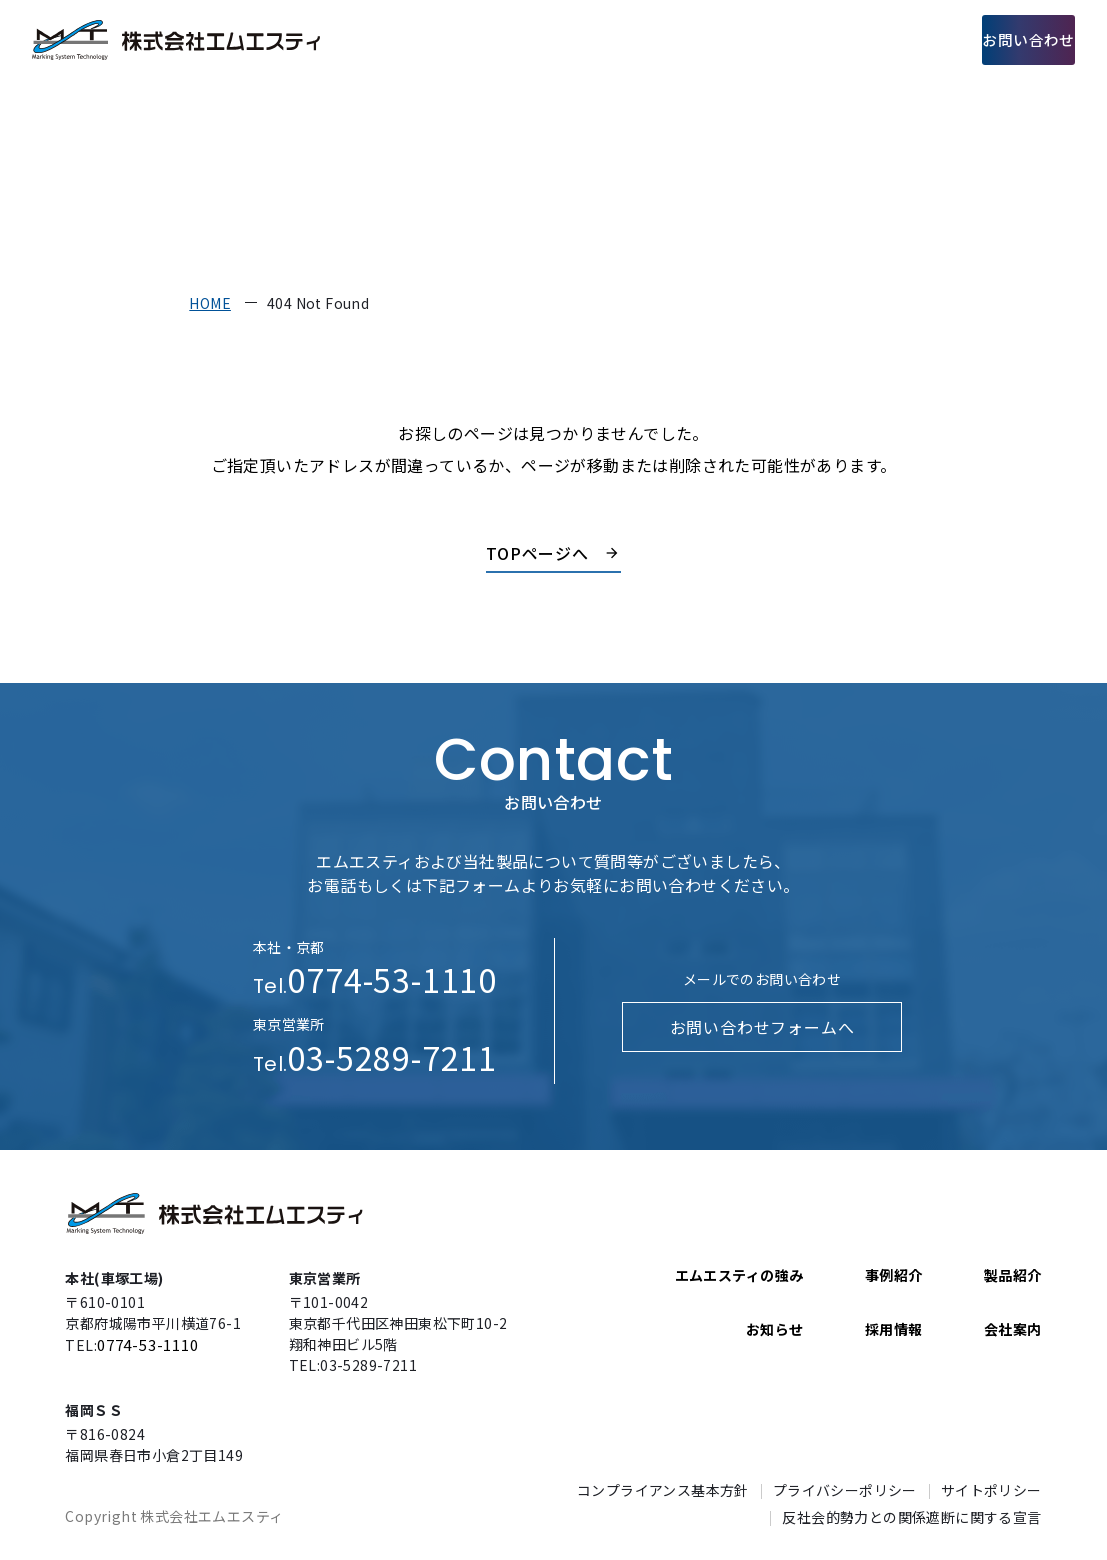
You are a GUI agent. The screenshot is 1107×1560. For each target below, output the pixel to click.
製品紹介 (626, 39)
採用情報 (887, 39)
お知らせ (775, 1329)
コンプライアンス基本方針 (663, 1490)
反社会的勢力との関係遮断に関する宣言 (911, 1517)
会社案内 (800, 39)
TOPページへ (538, 553)
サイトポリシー (991, 1490)
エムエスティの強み (501, 39)
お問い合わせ (1009, 39)
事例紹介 (713, 39)
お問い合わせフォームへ (762, 1027)
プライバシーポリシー (845, 1490)
